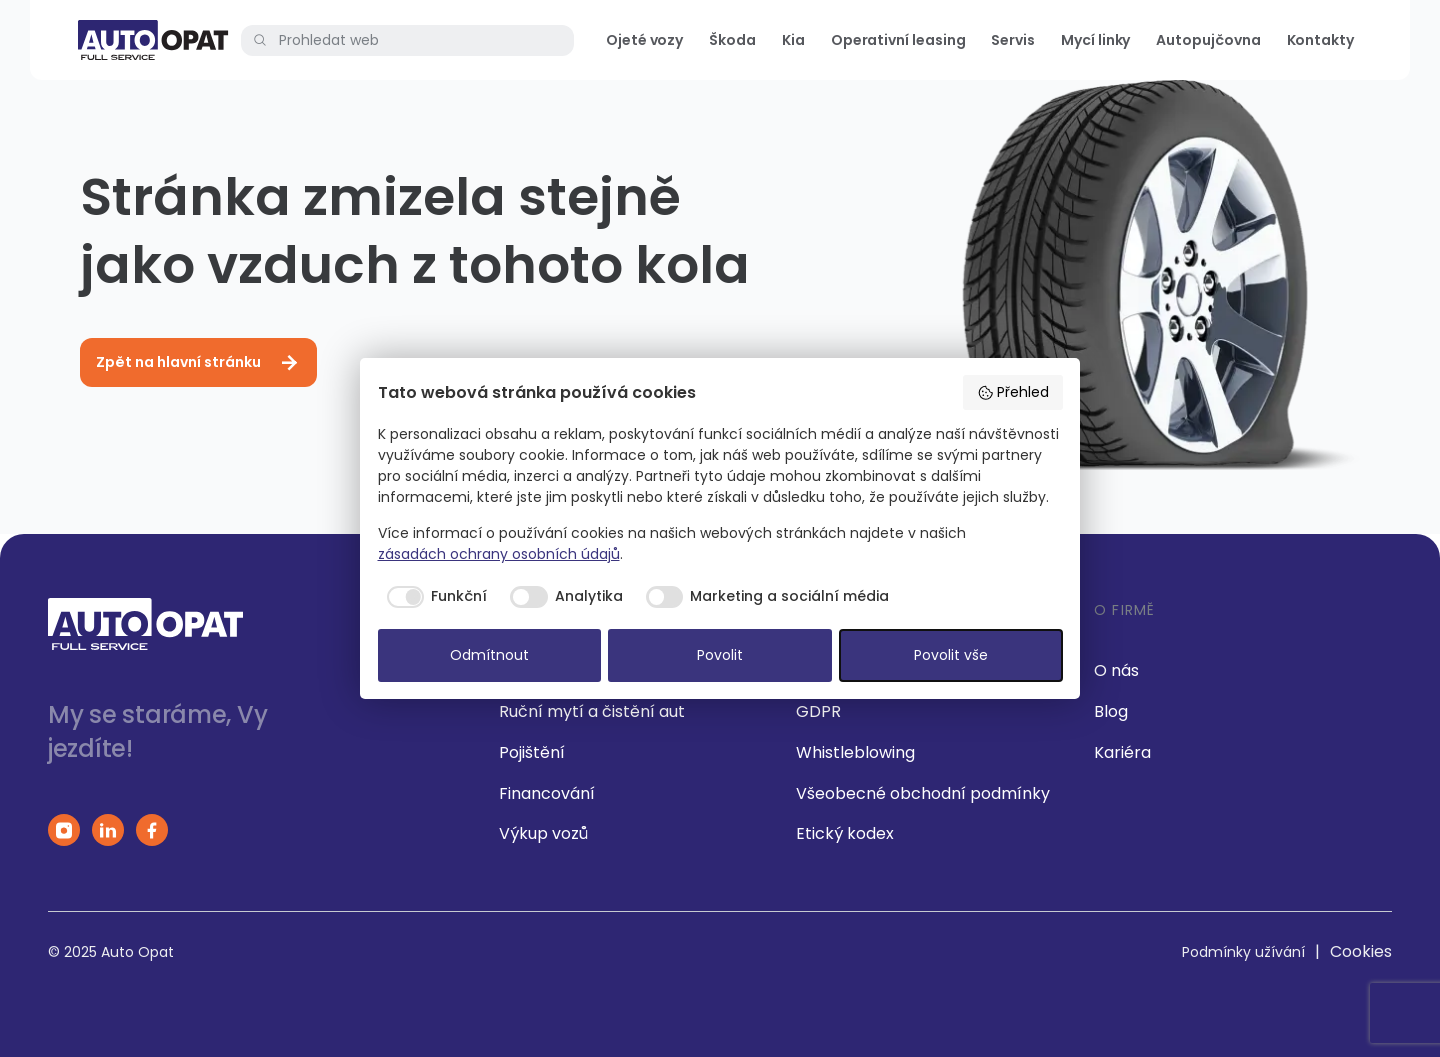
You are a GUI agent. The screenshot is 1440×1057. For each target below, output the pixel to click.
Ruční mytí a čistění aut (592, 711)
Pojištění (532, 752)
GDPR (818, 711)
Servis (1013, 40)
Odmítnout (489, 655)
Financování (547, 793)
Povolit (720, 655)
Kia (793, 40)
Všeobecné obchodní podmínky (923, 793)
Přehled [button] (1013, 392)
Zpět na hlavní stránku (198, 363)
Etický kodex (845, 833)
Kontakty (1320, 40)
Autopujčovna (1208, 40)
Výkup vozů (543, 833)
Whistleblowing (855, 752)
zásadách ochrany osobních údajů (499, 554)
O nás (1116, 670)
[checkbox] (433, 597)
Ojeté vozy (644, 40)
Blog (1111, 711)
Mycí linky (1095, 40)
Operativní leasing (898, 40)
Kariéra (1122, 752)
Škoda (732, 40)
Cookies (1361, 951)
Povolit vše (951, 655)
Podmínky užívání (1243, 952)
